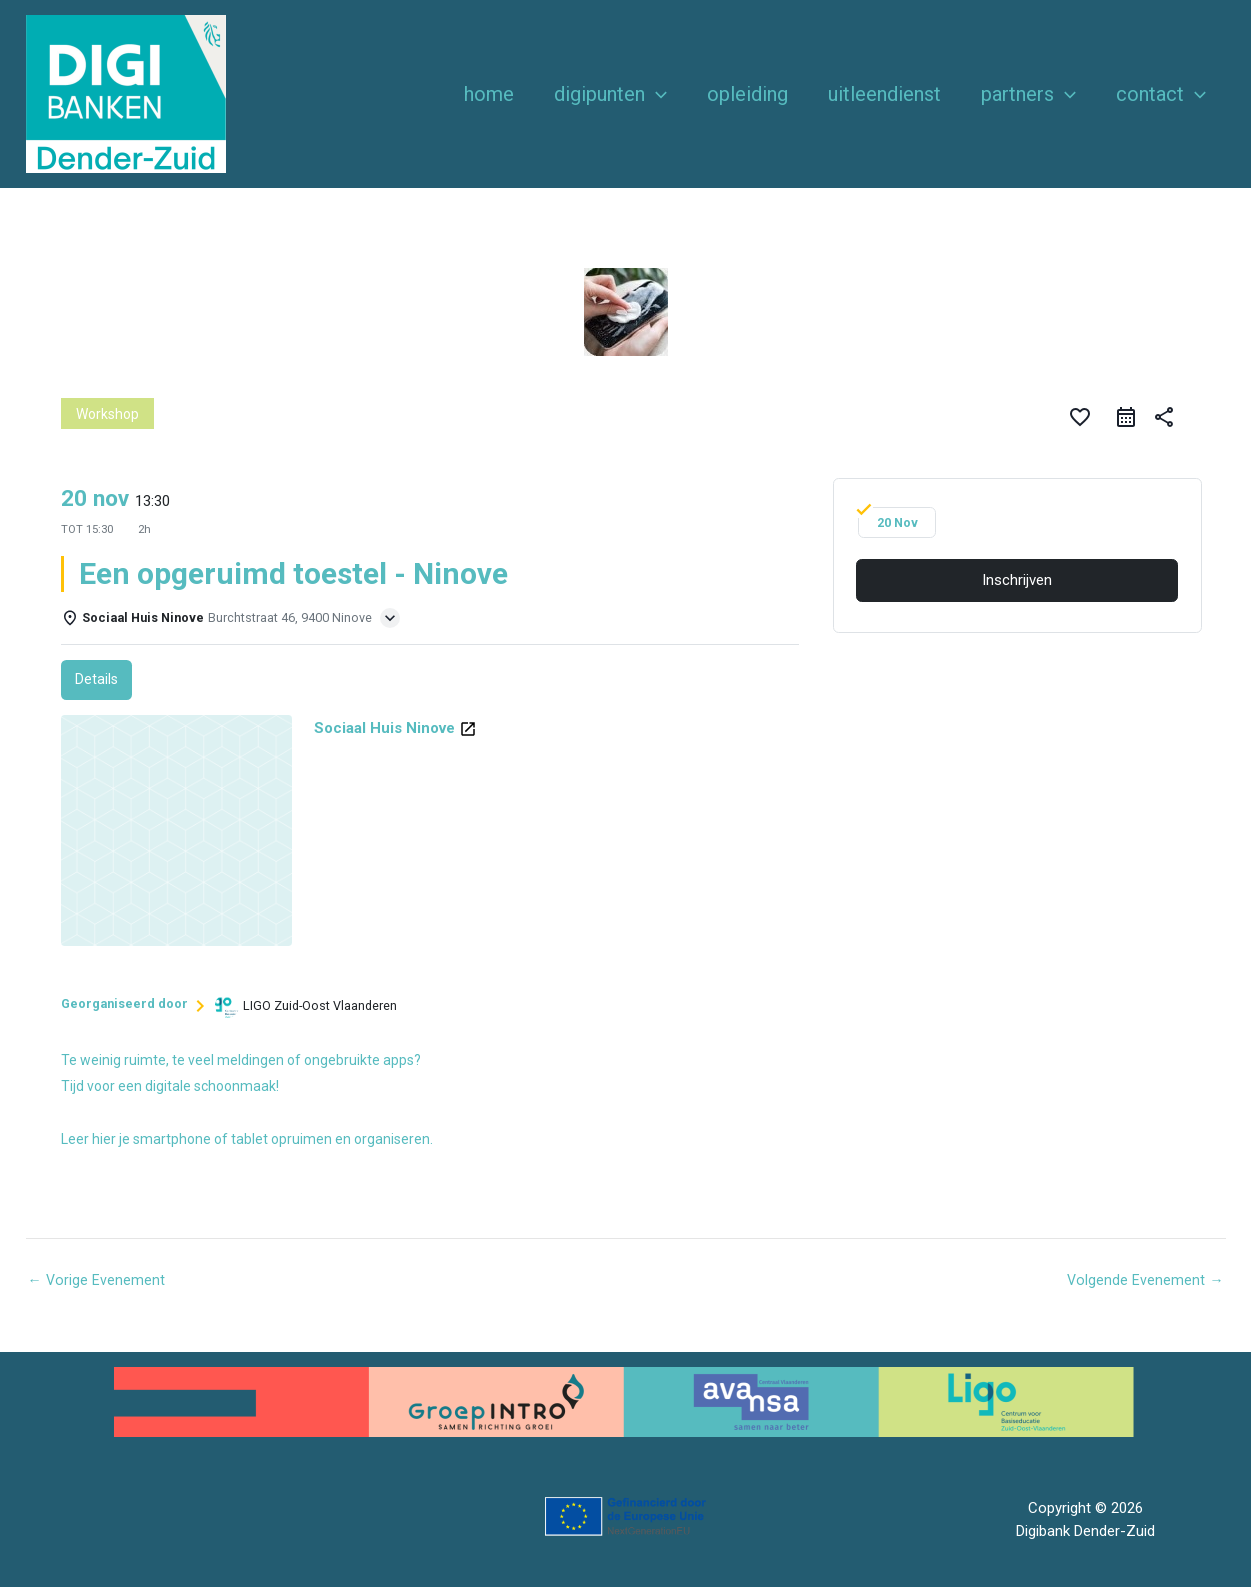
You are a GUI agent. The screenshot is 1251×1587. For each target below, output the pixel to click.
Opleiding (747, 94)
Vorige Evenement (97, 1280)
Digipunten (610, 94)
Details (97, 680)
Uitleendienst (884, 94)
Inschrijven (1017, 580)
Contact (1161, 94)
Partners (1028, 94)
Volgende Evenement (1145, 1280)
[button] (656, 94)
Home (489, 94)
